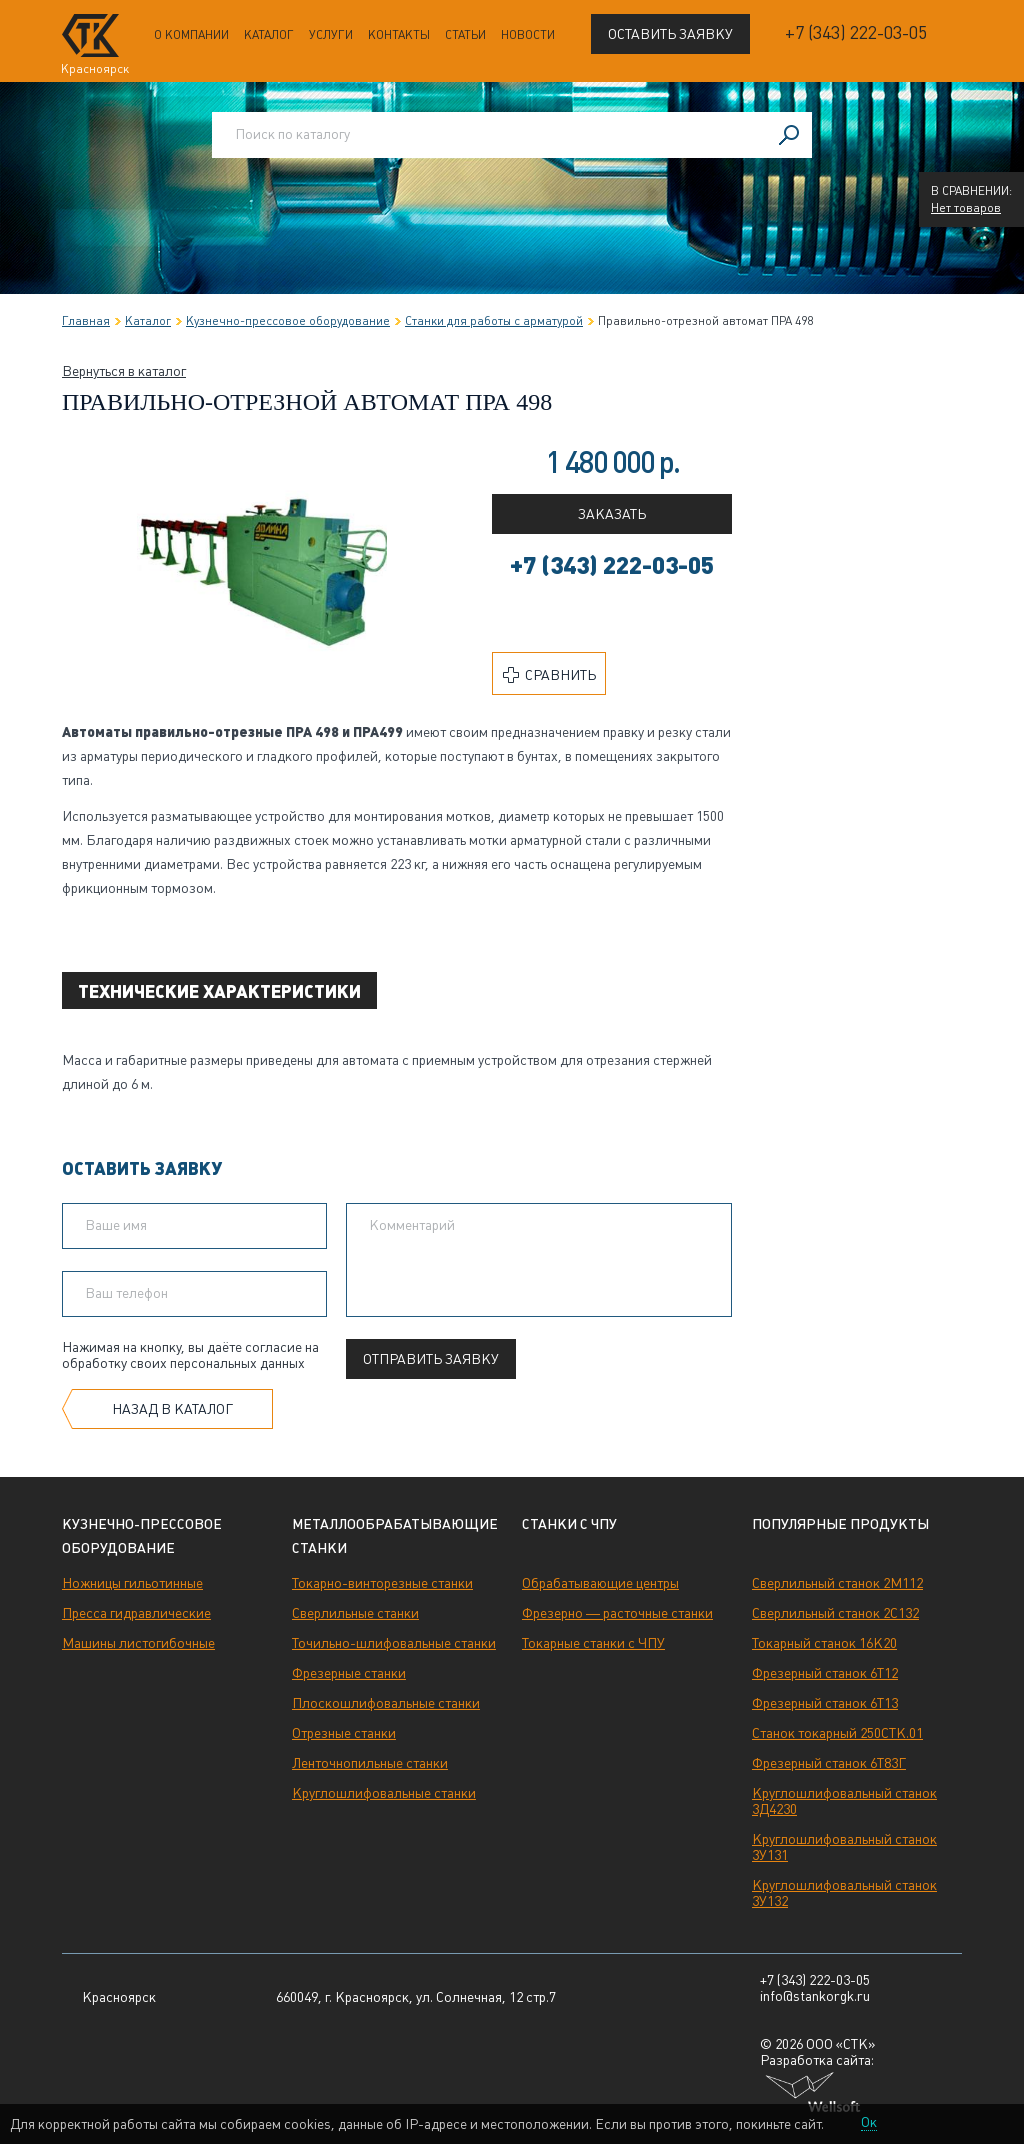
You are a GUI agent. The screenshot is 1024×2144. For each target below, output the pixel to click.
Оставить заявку (670, 34)
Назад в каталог (172, 1409)
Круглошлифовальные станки (384, 1793)
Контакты (399, 35)
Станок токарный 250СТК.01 (837, 1733)
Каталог (269, 35)
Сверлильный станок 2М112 (837, 1583)
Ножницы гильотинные (132, 1583)
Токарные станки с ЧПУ (593, 1643)
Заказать (612, 514)
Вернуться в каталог (124, 371)
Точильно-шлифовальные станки (394, 1643)
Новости (528, 35)
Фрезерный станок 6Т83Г (829, 1763)
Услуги (331, 35)
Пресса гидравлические (136, 1613)
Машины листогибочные (138, 1643)
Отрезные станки (344, 1733)
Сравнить (549, 675)
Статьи (465, 35)
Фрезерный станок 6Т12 (825, 1673)
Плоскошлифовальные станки (386, 1703)
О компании (191, 35)
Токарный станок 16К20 (824, 1643)
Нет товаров (966, 208)
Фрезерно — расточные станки (617, 1613)
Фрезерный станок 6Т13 (825, 1703)
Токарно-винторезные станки (382, 1583)
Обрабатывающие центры (600, 1583)
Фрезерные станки (349, 1673)
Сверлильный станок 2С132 (835, 1613)
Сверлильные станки (355, 1613)
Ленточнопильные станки (370, 1763)
